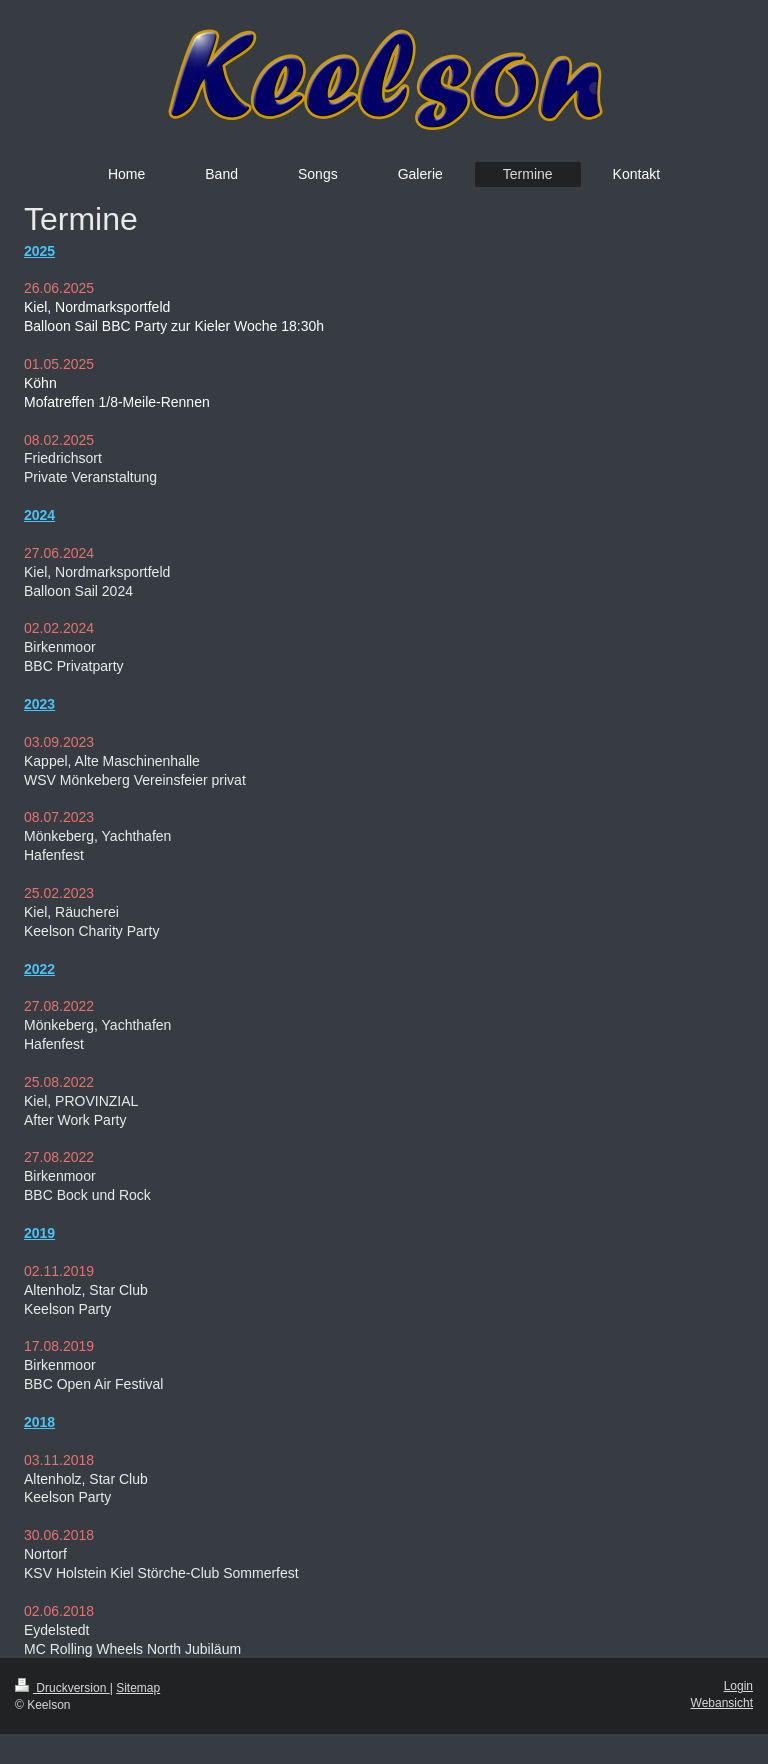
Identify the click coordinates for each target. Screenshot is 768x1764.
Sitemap (138, 1688)
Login (738, 1686)
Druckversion (62, 1688)
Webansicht (722, 1703)
